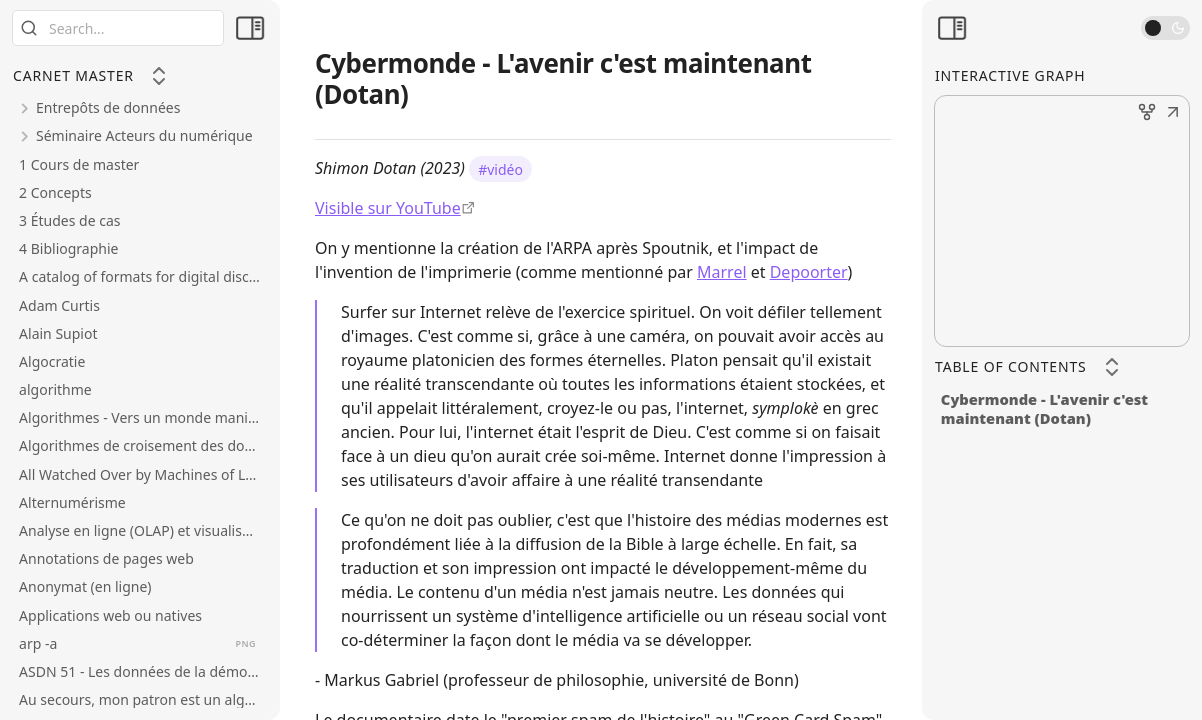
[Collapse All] (159, 76)
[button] (1173, 114)
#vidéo (500, 168)
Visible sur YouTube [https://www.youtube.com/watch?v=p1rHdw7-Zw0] (388, 208)
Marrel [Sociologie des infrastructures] (722, 272)
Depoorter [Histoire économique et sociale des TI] (809, 272)
